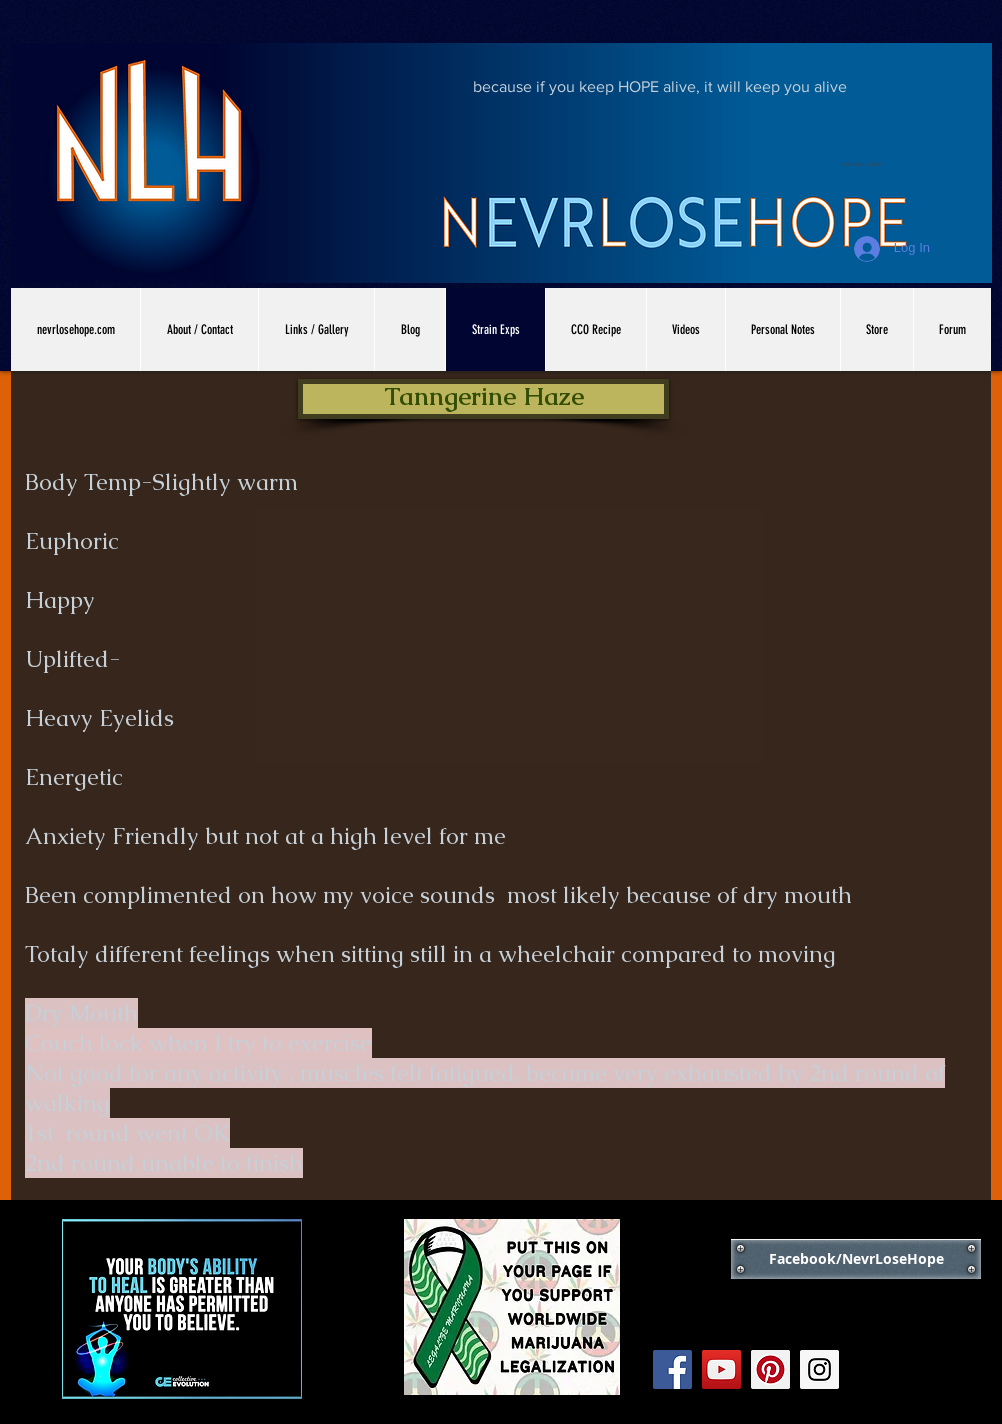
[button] (483, 399)
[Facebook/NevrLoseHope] (856, 1259)
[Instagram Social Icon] (819, 1369)
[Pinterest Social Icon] (770, 1369)
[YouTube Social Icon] (721, 1369)
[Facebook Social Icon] (672, 1369)
